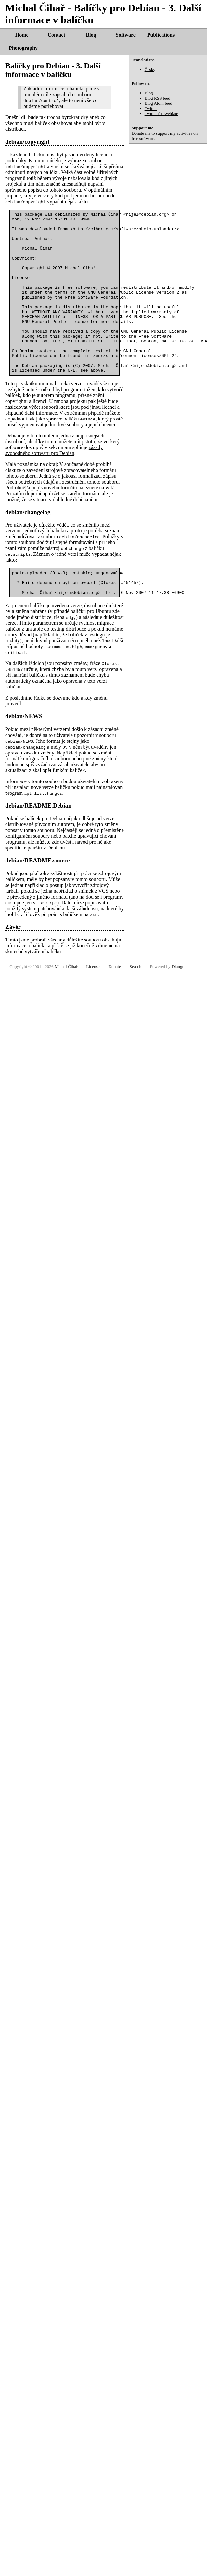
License (92, 1003)
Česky (150, 69)
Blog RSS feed (157, 98)
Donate (138, 133)
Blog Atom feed (158, 103)
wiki (109, 520)
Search (135, 1003)
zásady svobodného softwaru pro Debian (54, 482)
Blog (91, 35)
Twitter (151, 108)
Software (126, 35)
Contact (56, 35)
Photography (23, 48)
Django (178, 1003)
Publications (161, 35)
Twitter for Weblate (161, 113)
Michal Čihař (66, 1003)
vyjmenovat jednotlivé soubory (51, 457)
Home (22, 35)
